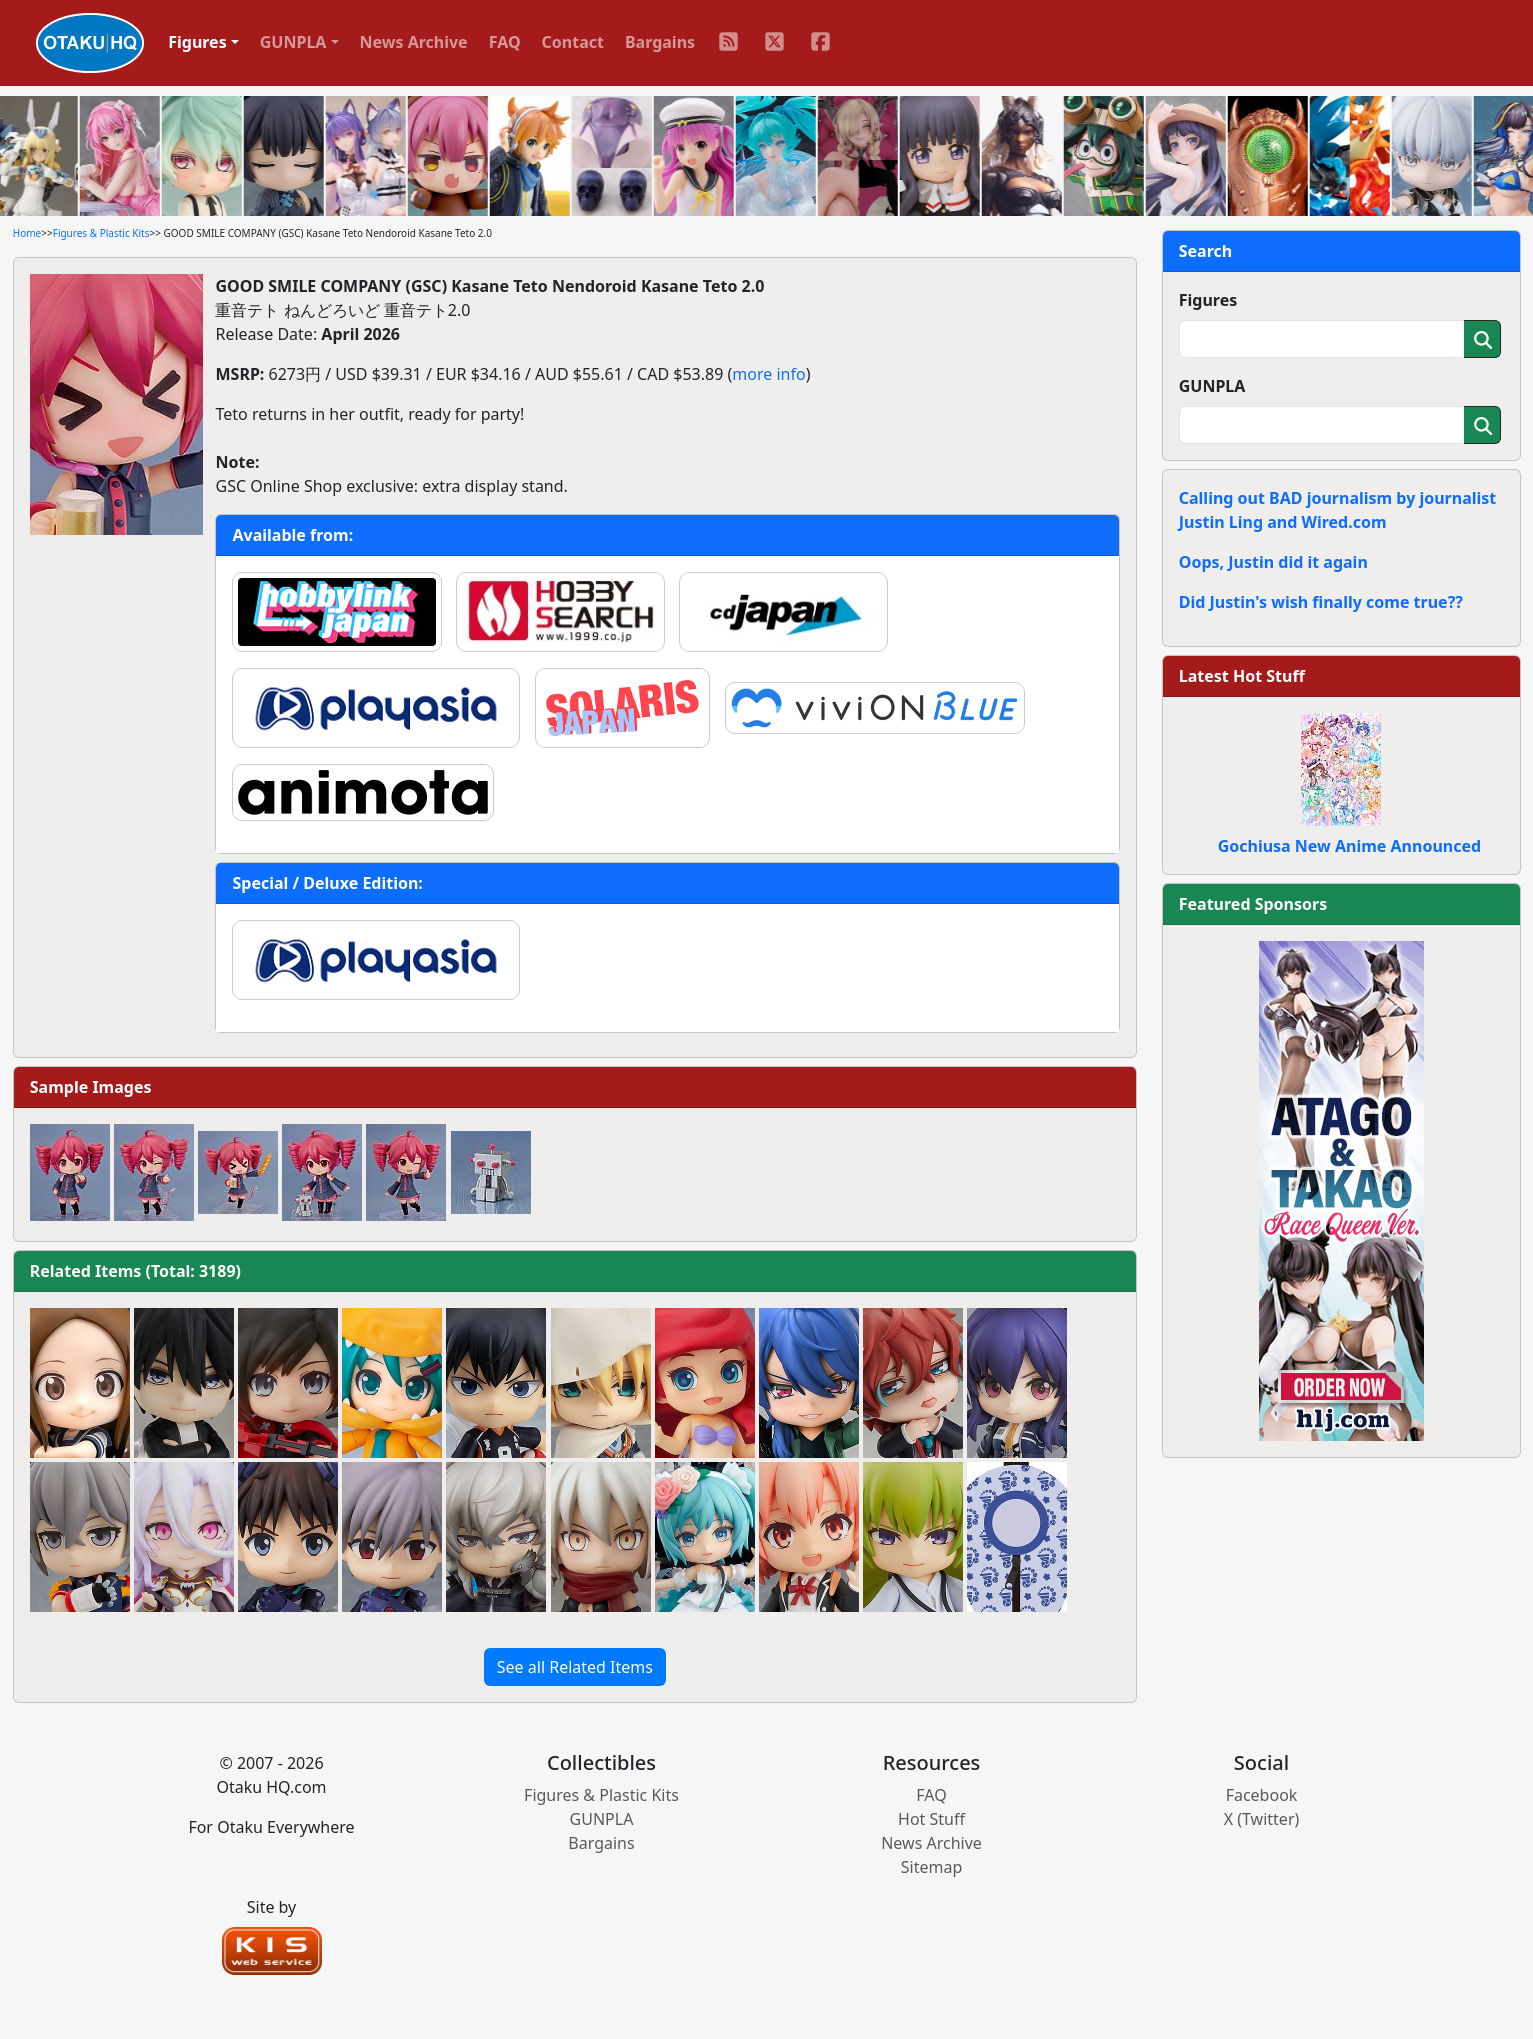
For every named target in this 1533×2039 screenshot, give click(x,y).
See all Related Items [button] (575, 1667)
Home (27, 233)
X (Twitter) (1262, 1819)
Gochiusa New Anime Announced (1349, 846)
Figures (1208, 300)
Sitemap (932, 1867)
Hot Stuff (931, 1819)
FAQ (505, 42)
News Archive (414, 42)
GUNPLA (1212, 386)
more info (768, 374)
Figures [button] (197, 42)
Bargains (660, 42)
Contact (573, 42)
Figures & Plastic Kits (101, 233)
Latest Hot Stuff (1242, 676)
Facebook (1262, 1795)
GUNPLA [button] (293, 42)
